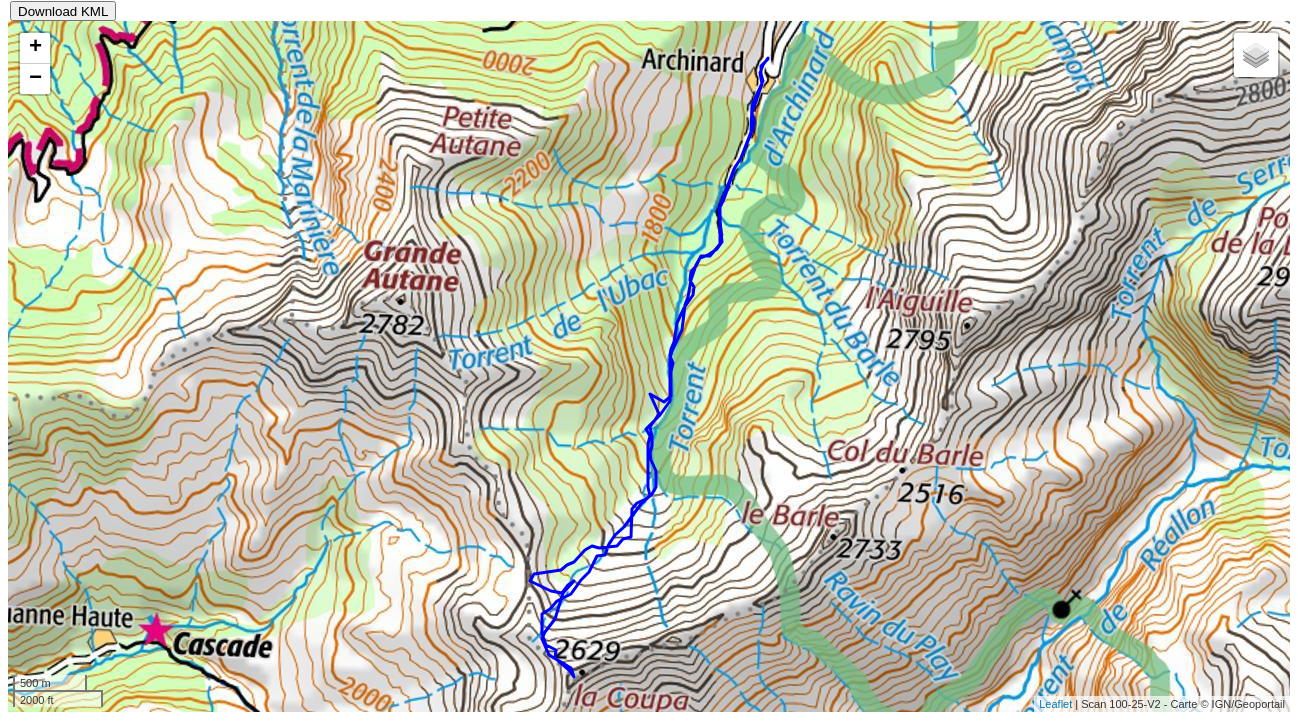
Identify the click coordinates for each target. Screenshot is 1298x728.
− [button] (35, 79)
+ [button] (35, 48)
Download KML (63, 11)
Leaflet (1055, 704)
